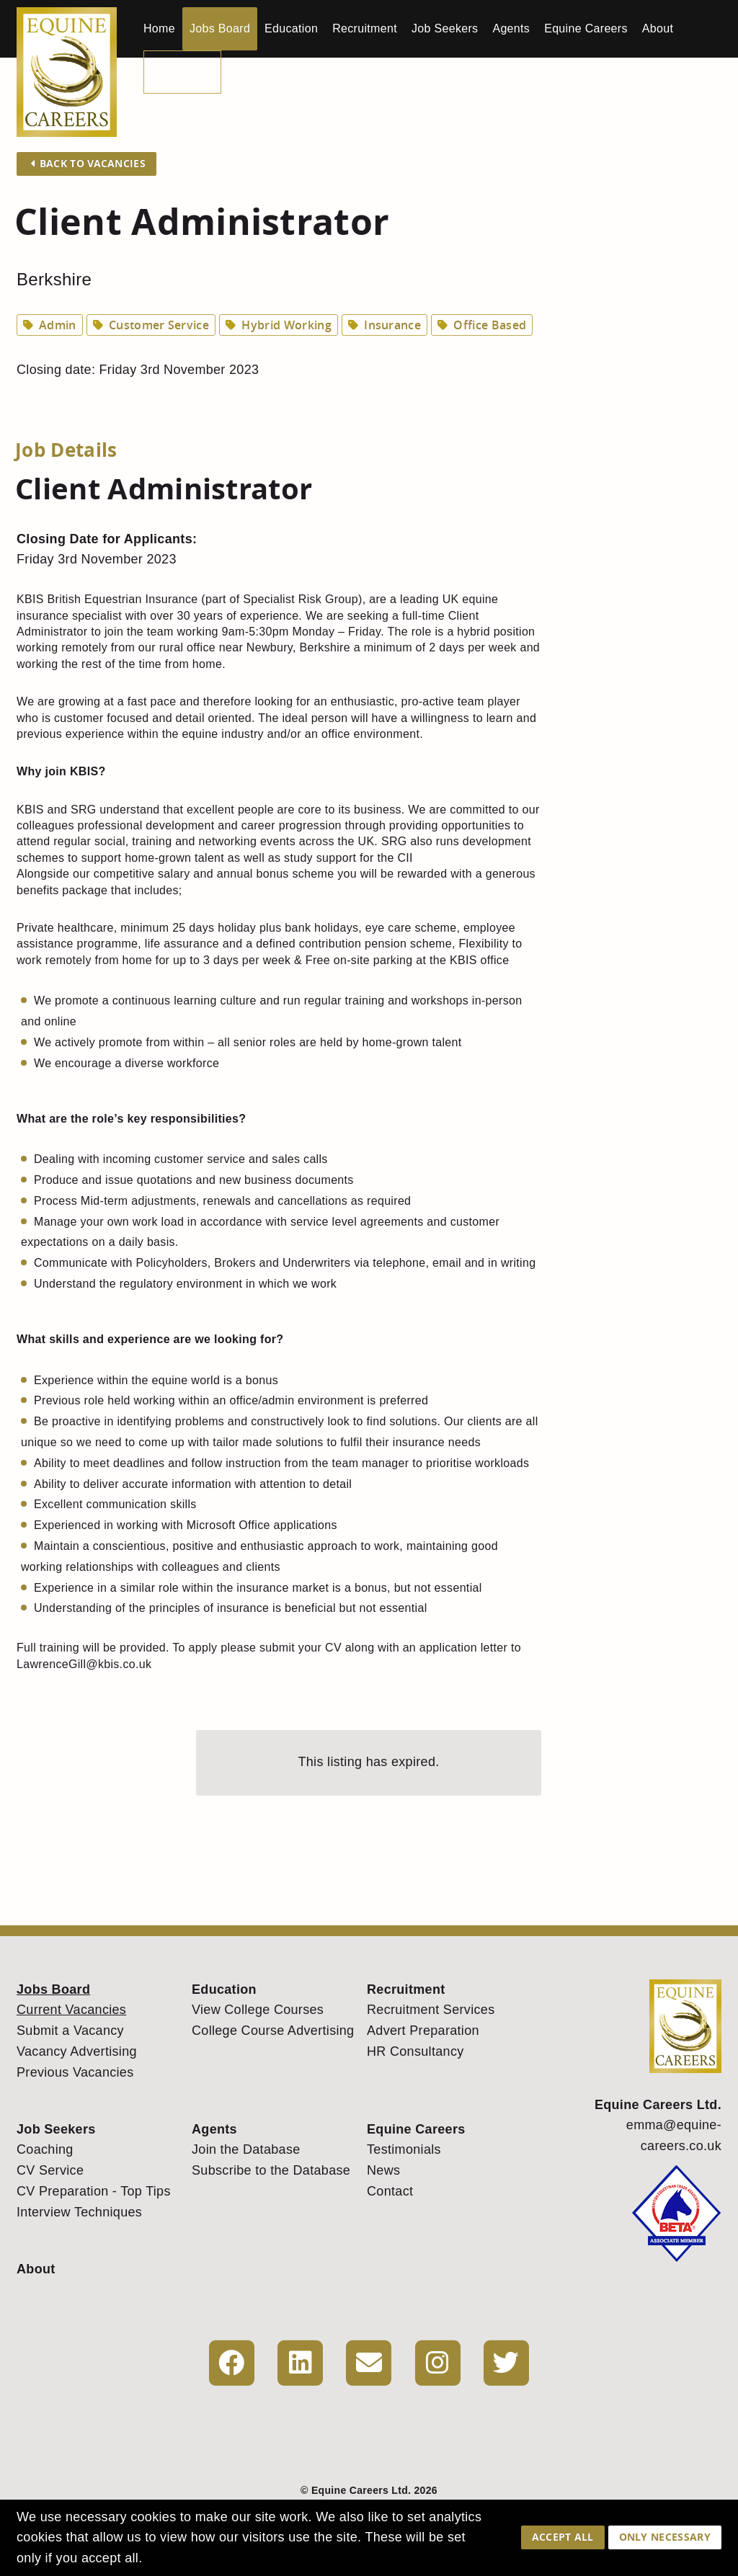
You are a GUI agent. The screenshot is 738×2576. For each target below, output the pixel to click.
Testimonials (404, 2149)
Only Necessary (665, 2537)
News (383, 2170)
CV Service (50, 2170)
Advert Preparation (423, 2030)
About (657, 28)
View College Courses (258, 2009)
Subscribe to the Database (271, 2170)
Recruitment (364, 28)
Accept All (563, 2537)
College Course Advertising (273, 2030)
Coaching (45, 2149)
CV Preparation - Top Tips (94, 2191)
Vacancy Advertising (77, 2051)
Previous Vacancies (75, 2072)
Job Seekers (445, 28)
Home (159, 28)
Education (291, 28)
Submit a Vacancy (70, 2030)
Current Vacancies (71, 2009)
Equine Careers (586, 28)
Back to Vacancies (88, 163)
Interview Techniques (79, 2212)
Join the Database (246, 2149)
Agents (511, 28)
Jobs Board (220, 28)
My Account (182, 72)
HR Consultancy (415, 2051)
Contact (390, 2191)
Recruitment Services (430, 2009)
